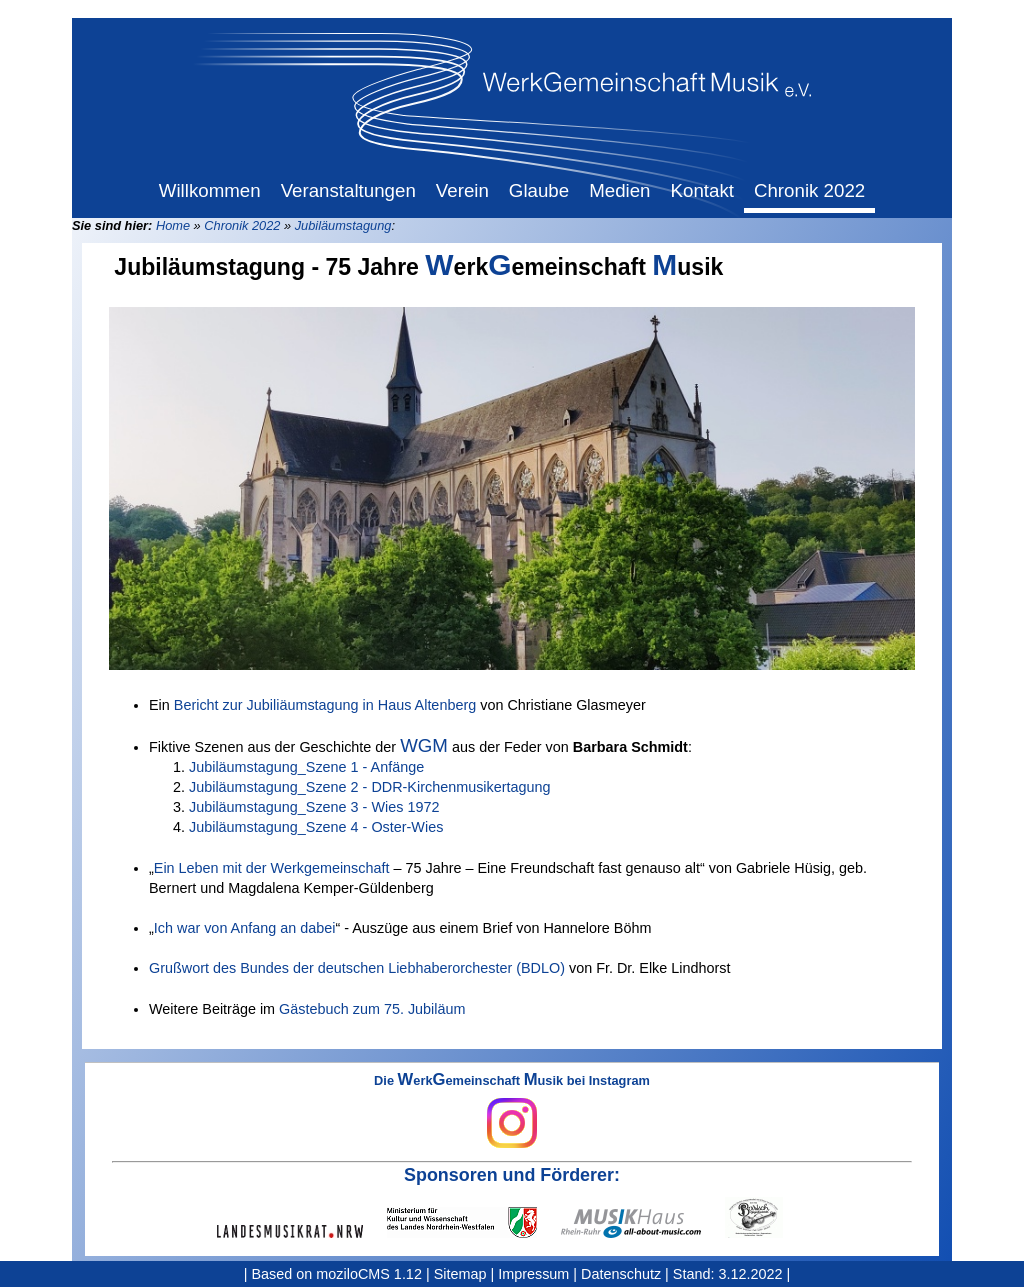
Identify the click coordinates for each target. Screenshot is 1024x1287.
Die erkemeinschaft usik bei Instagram (512, 1111)
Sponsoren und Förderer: (512, 1175)
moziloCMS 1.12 (369, 1274)
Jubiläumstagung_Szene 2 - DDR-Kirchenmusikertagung (370, 787)
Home (173, 225)
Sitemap (460, 1274)
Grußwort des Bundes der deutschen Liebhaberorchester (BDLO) (357, 968)
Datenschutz (621, 1274)
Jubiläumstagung (343, 225)
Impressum (533, 1274)
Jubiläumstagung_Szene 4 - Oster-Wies (316, 827)
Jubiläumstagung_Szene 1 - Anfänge (306, 767)
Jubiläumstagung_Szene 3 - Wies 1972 (314, 807)
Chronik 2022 (242, 225)
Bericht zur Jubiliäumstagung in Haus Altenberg (325, 705)
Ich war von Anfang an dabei (245, 928)
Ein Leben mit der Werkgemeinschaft (272, 868)
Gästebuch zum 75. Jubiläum (372, 1009)
